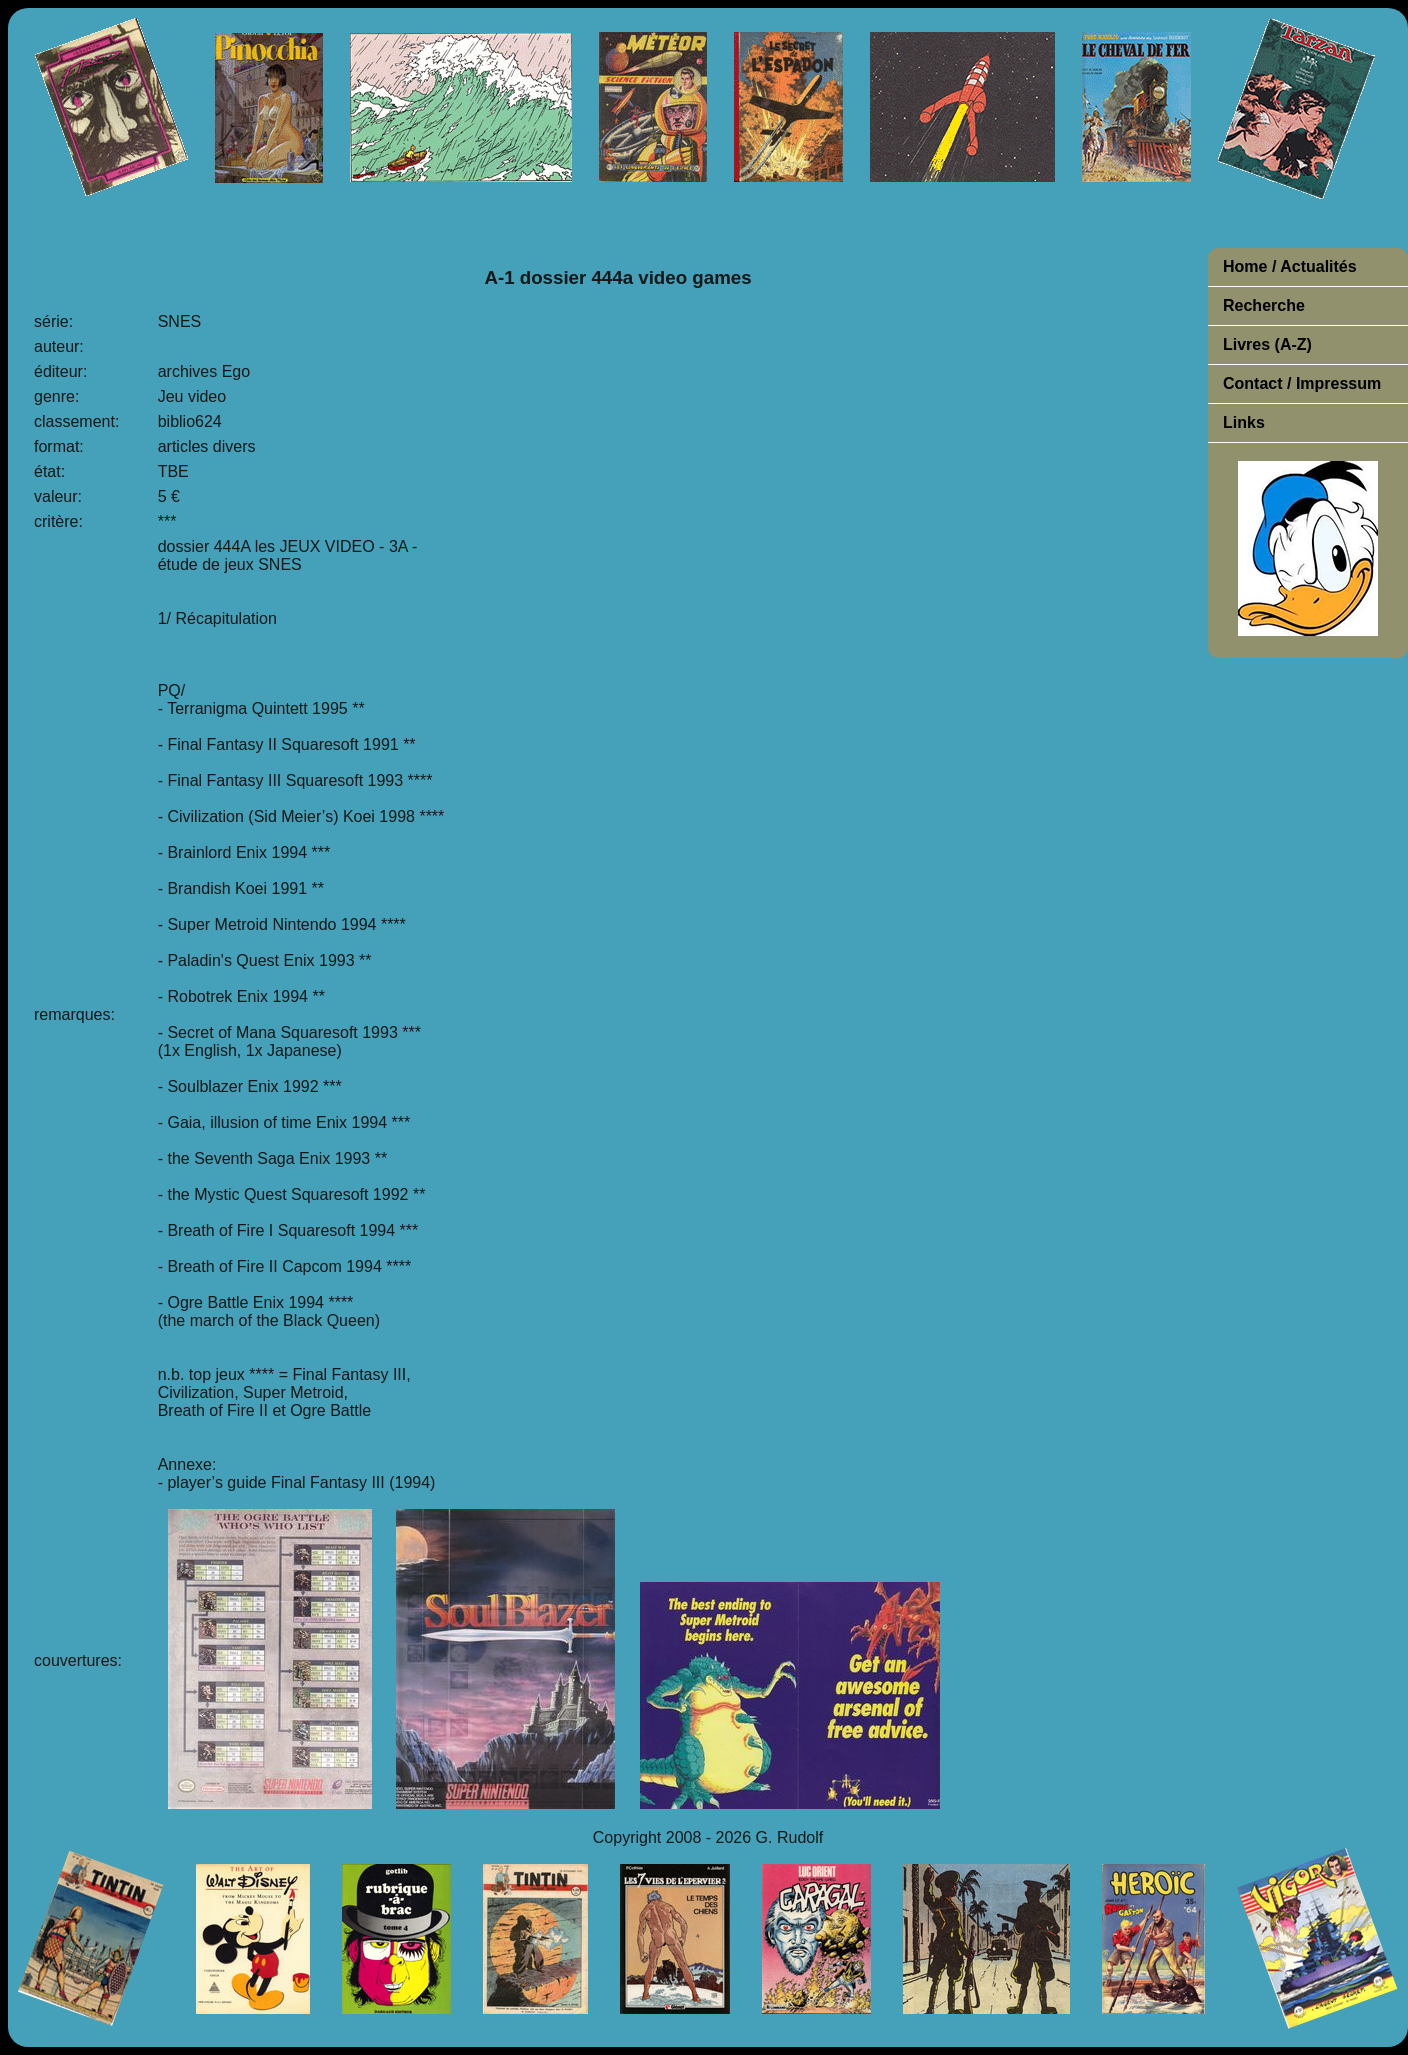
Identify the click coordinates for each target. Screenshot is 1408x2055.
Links (1244, 422)
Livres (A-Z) (1267, 344)
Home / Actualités (1290, 266)
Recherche (1264, 305)
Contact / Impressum (1302, 383)
